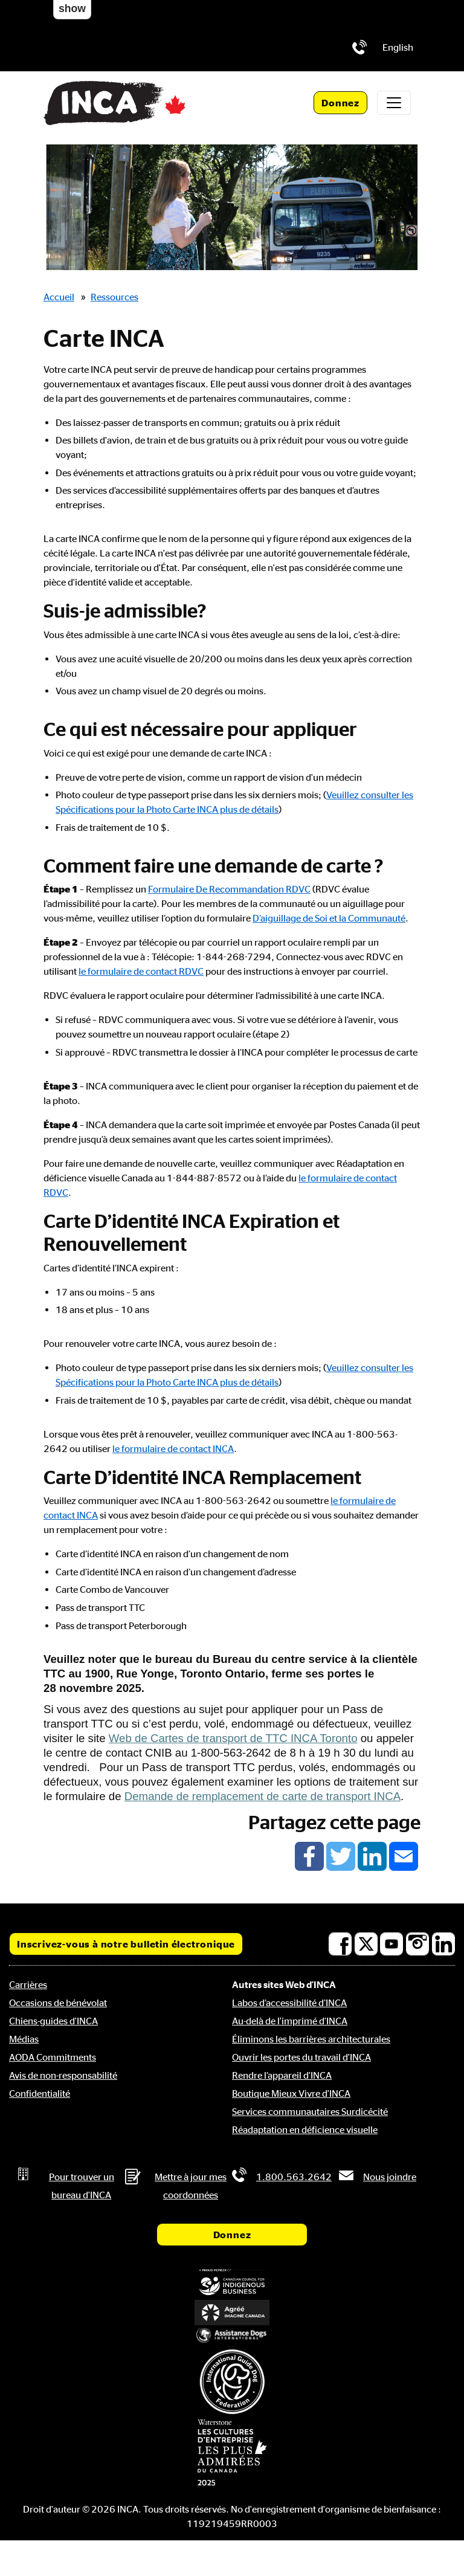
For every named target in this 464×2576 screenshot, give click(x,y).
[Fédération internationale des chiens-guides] (232, 2382)
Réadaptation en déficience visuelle (305, 2129)
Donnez (340, 102)
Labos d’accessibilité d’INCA (289, 2002)
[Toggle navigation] (394, 103)
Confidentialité (39, 2093)
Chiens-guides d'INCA (53, 2020)
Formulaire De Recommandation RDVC (229, 888)
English (397, 47)
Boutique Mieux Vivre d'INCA (291, 2093)
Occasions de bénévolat (58, 2002)
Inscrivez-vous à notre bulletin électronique (126, 1943)
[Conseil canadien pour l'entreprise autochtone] (232, 2282)
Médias (24, 2038)
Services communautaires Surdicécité (310, 2111)
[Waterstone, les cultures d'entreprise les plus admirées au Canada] (232, 2452)
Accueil (59, 296)
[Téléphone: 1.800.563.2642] (359, 47)
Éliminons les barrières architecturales (311, 2038)
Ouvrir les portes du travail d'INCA (301, 2056)
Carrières (28, 1984)
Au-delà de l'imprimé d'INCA (289, 2020)
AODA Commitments (52, 2056)
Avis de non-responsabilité (63, 2075)
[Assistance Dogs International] (232, 2335)
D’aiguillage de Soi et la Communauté (329, 917)
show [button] (72, 8)
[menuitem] (397, 47)
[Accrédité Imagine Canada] (232, 2312)
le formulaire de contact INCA (173, 1448)
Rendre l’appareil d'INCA (282, 2075)
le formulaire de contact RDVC (141, 971)
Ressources (114, 296)
